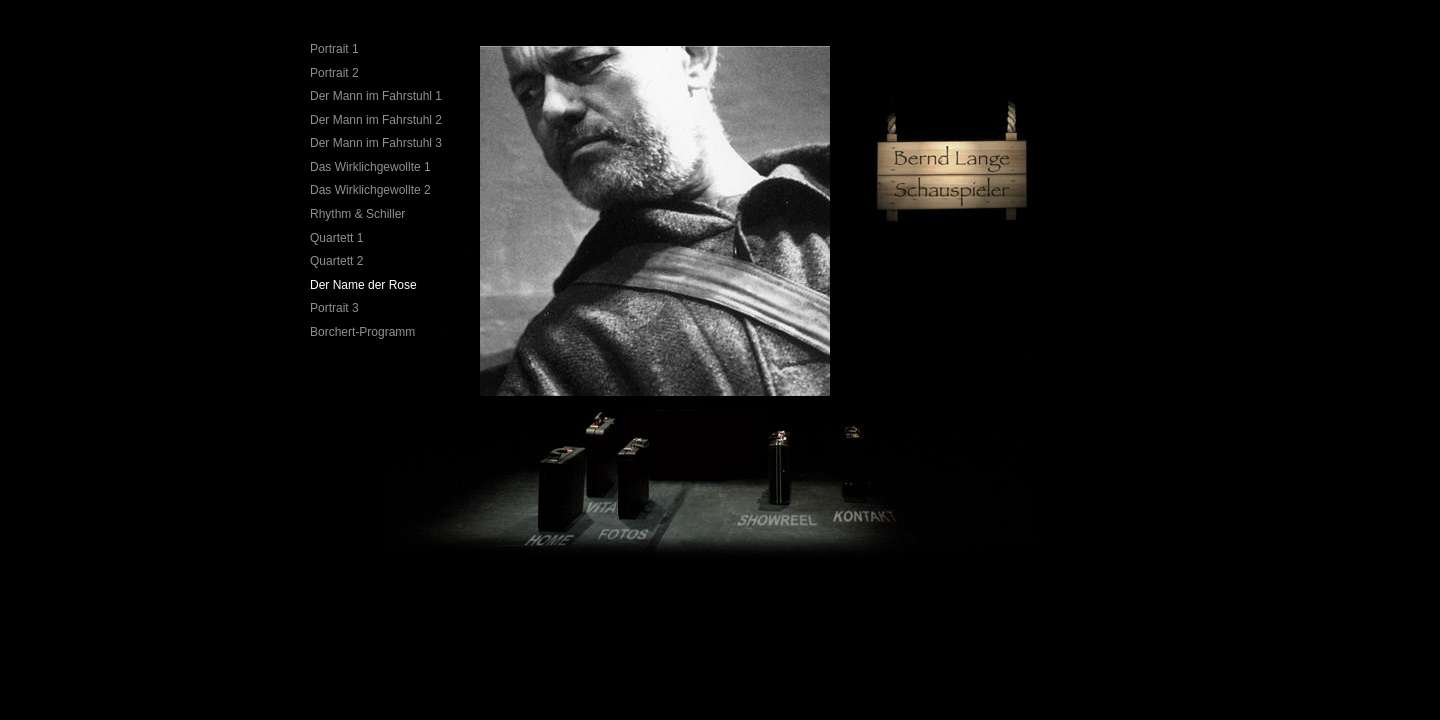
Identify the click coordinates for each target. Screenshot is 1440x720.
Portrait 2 (334, 73)
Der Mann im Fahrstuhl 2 (376, 120)
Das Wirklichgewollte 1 (370, 167)
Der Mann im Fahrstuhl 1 (376, 96)
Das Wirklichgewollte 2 (370, 190)
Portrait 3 (334, 308)
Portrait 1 (334, 49)
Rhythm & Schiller (357, 214)
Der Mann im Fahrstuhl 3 (376, 143)
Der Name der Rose (363, 285)
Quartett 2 (336, 261)
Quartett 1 (336, 238)
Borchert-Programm (362, 332)
